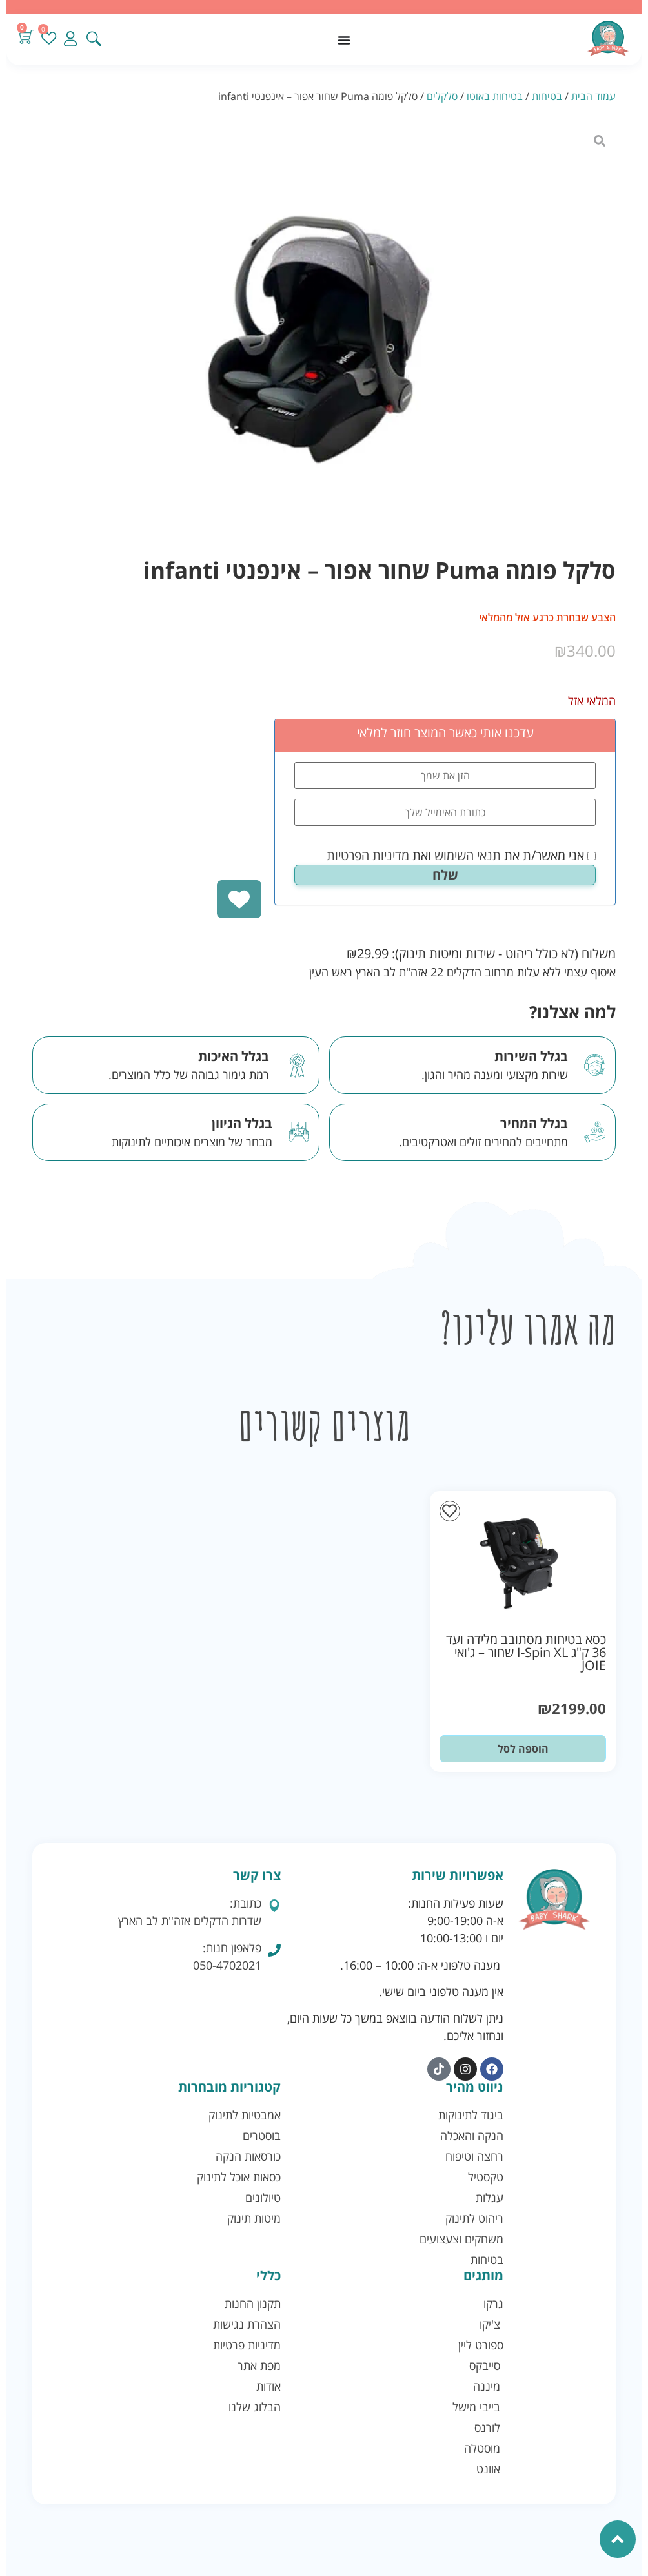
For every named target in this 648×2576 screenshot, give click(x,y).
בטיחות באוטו (495, 96)
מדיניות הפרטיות (368, 855)
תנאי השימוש (467, 855)
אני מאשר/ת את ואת (461, 855)
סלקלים (442, 96)
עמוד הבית (593, 96)
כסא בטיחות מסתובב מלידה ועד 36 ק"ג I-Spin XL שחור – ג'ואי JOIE (526, 1652)
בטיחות (547, 96)
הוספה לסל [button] (523, 1749)
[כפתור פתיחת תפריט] (344, 40)
